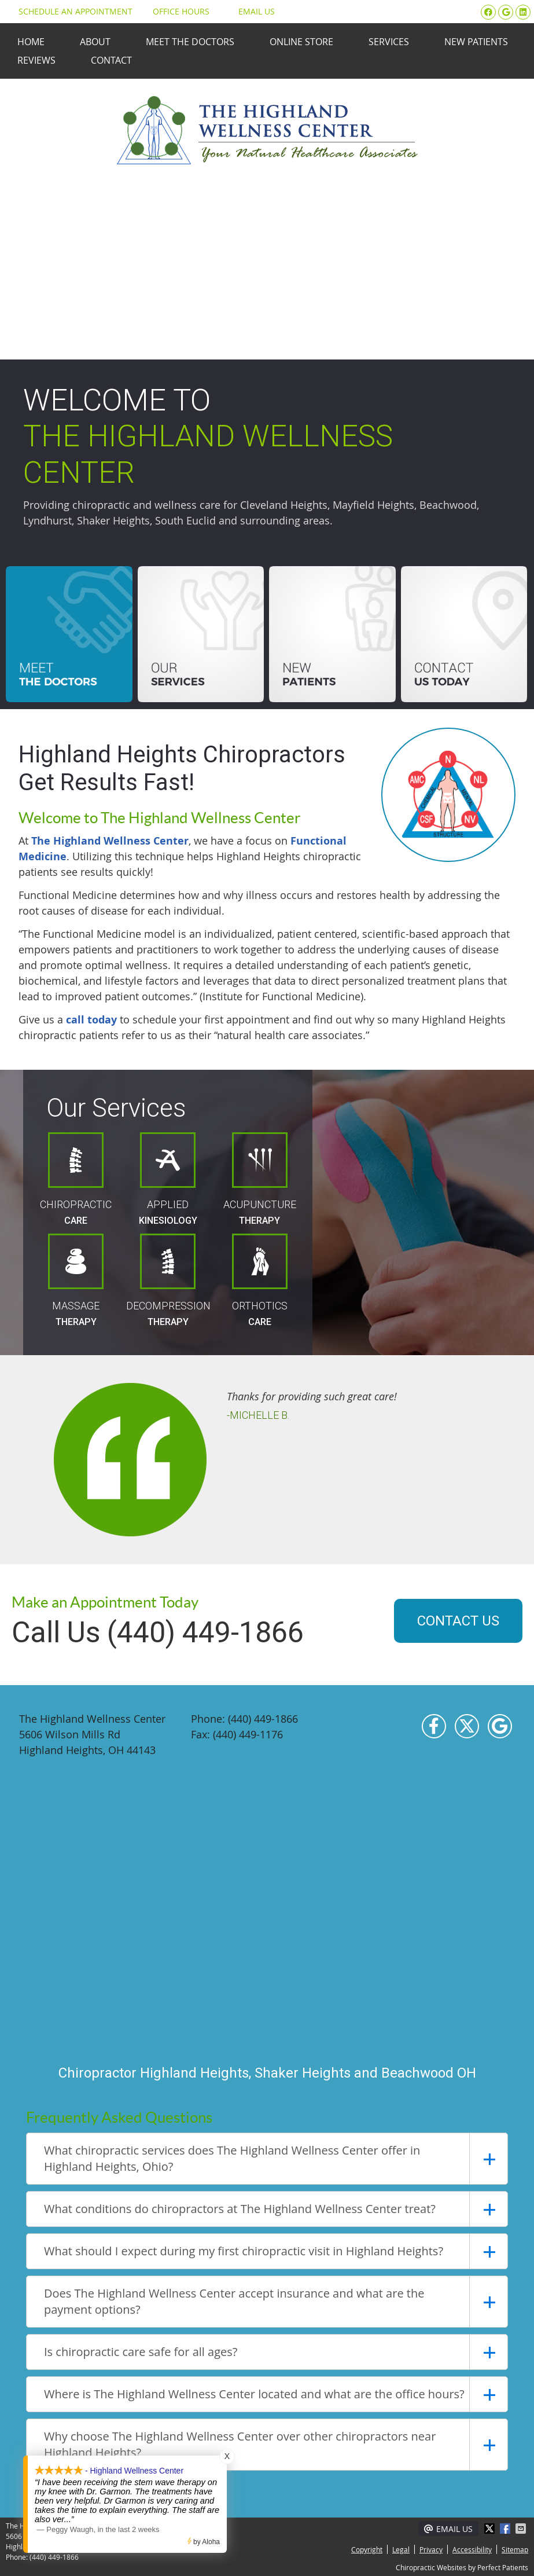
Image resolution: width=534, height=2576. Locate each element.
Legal (401, 2549)
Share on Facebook (506, 2528)
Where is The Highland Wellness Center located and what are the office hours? (254, 2394)
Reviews (36, 60)
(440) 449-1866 (54, 2557)
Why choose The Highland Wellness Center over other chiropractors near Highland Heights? (240, 2444)
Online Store (301, 41)
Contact (111, 60)
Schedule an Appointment (70, 11)
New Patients (476, 41)
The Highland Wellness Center (110, 841)
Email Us (251, 11)
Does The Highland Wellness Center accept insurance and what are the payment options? (234, 2301)
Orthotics (260, 1280)
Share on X (490, 2528)
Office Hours (181, 11)
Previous (30, 1456)
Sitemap (515, 2549)
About (95, 41)
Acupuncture (259, 1179)
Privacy (431, 2549)
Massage (76, 1280)
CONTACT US (458, 1621)
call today (91, 1019)
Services (389, 41)
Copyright (366, 2549)
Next (503, 1456)
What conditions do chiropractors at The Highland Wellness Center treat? (240, 2209)
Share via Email (521, 2528)
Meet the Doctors (190, 41)
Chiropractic (76, 1179)
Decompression (168, 1280)
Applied (168, 1179)
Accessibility (472, 2549)
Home (31, 41)
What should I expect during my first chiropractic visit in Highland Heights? (243, 2251)
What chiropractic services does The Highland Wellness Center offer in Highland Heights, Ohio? (232, 2158)
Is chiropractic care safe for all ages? (140, 2352)
